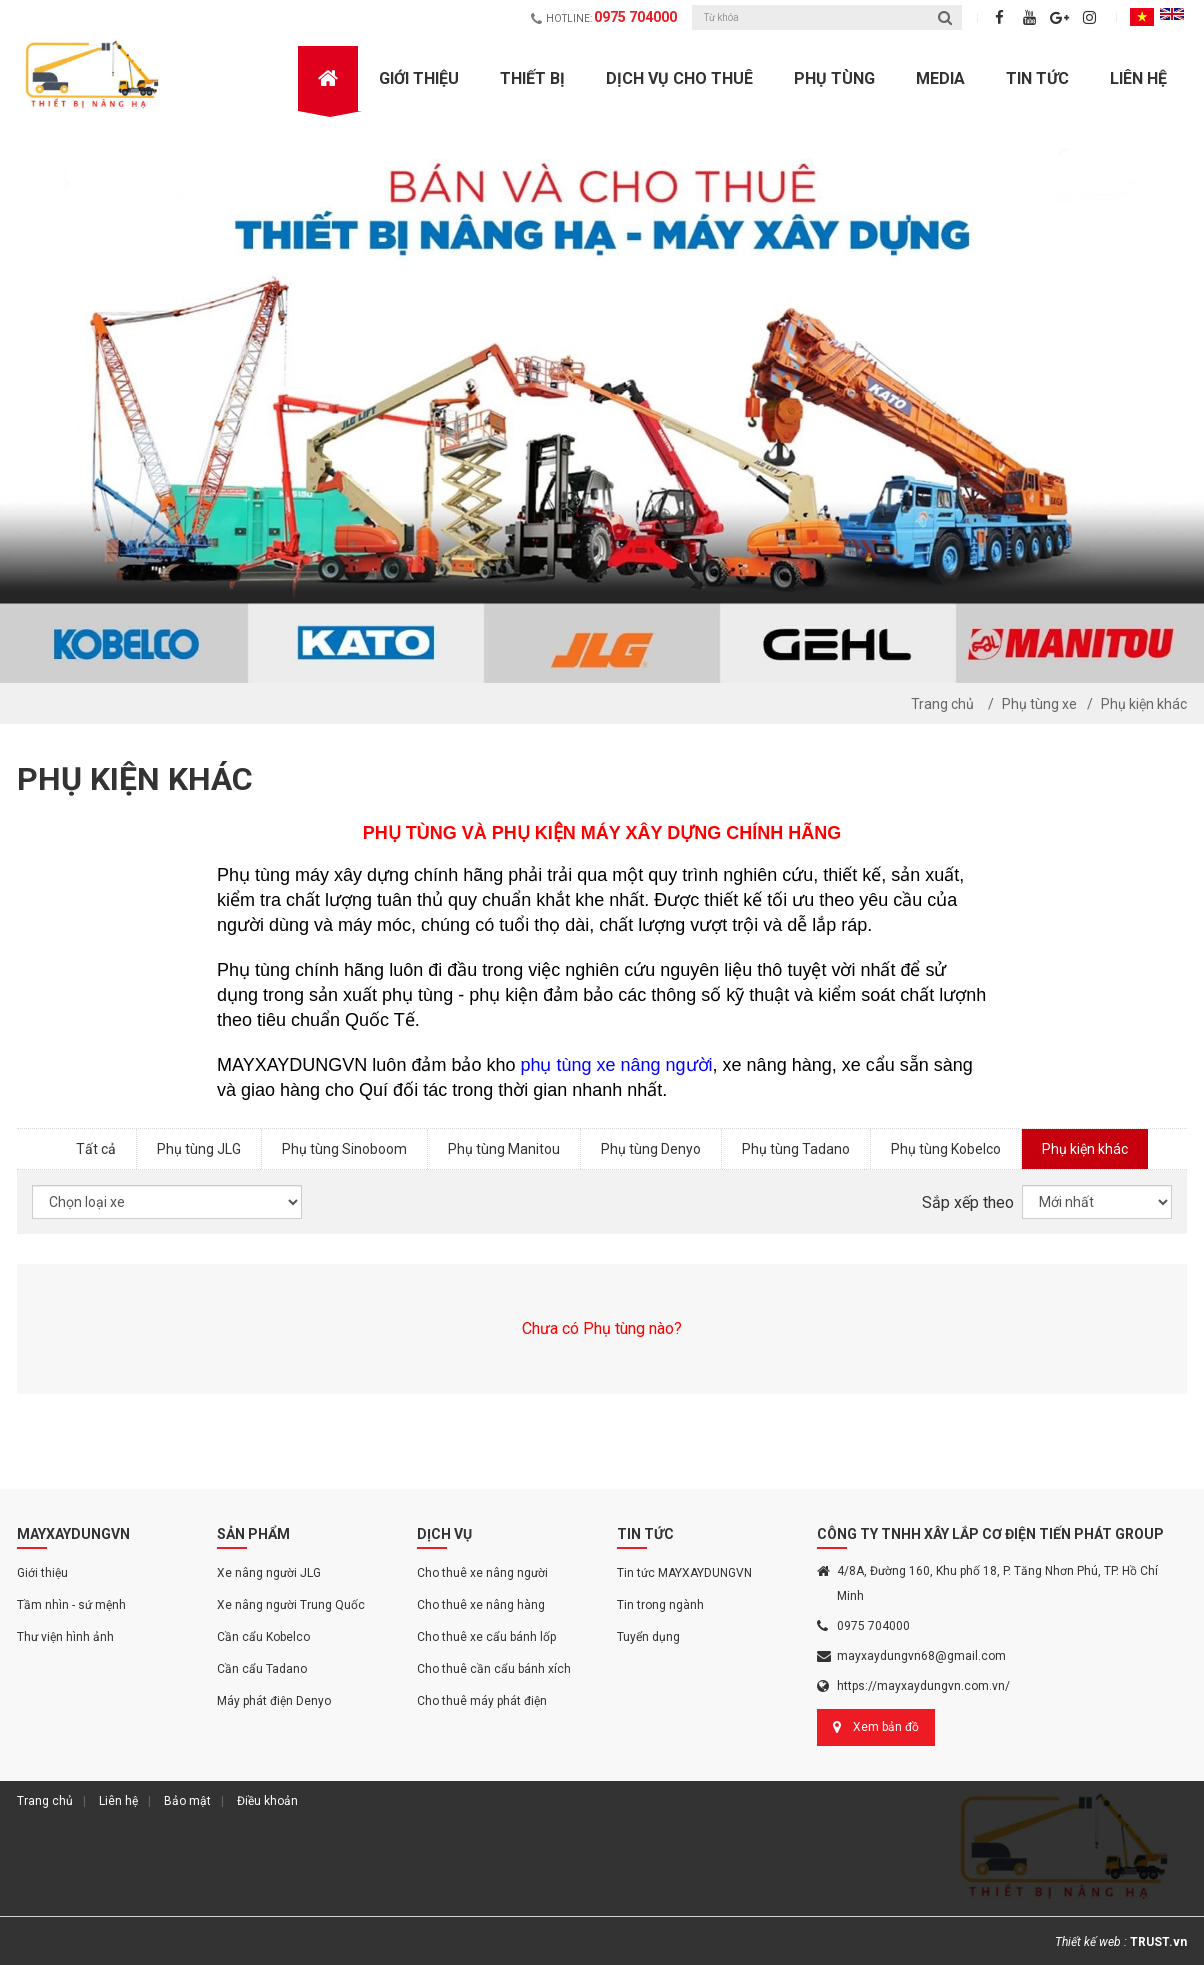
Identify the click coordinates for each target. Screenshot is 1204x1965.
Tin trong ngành (660, 1605)
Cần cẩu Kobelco (263, 1637)
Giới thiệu (42, 1573)
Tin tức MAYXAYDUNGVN (684, 1573)
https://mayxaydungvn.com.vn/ (923, 1686)
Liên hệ (1138, 78)
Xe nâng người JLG (269, 1573)
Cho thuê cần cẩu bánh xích (494, 1669)
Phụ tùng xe (1039, 704)
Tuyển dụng (648, 1637)
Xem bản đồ (886, 1727)
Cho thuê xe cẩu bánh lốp (486, 1637)
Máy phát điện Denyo (274, 1701)
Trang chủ (942, 704)
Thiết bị (532, 78)
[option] (602, 399)
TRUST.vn (1158, 1942)
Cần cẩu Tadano (262, 1669)
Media (940, 78)
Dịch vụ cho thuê (679, 78)
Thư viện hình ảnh (65, 1637)
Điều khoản (267, 1801)
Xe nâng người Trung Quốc (291, 1605)
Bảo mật (187, 1801)
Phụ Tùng (834, 78)
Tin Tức (1037, 78)
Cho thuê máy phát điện (482, 1701)
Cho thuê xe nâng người (482, 1573)
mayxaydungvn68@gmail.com (921, 1656)
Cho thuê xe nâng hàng (481, 1605)
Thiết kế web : (1091, 1942)
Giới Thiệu (419, 78)
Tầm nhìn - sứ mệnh (71, 1605)
